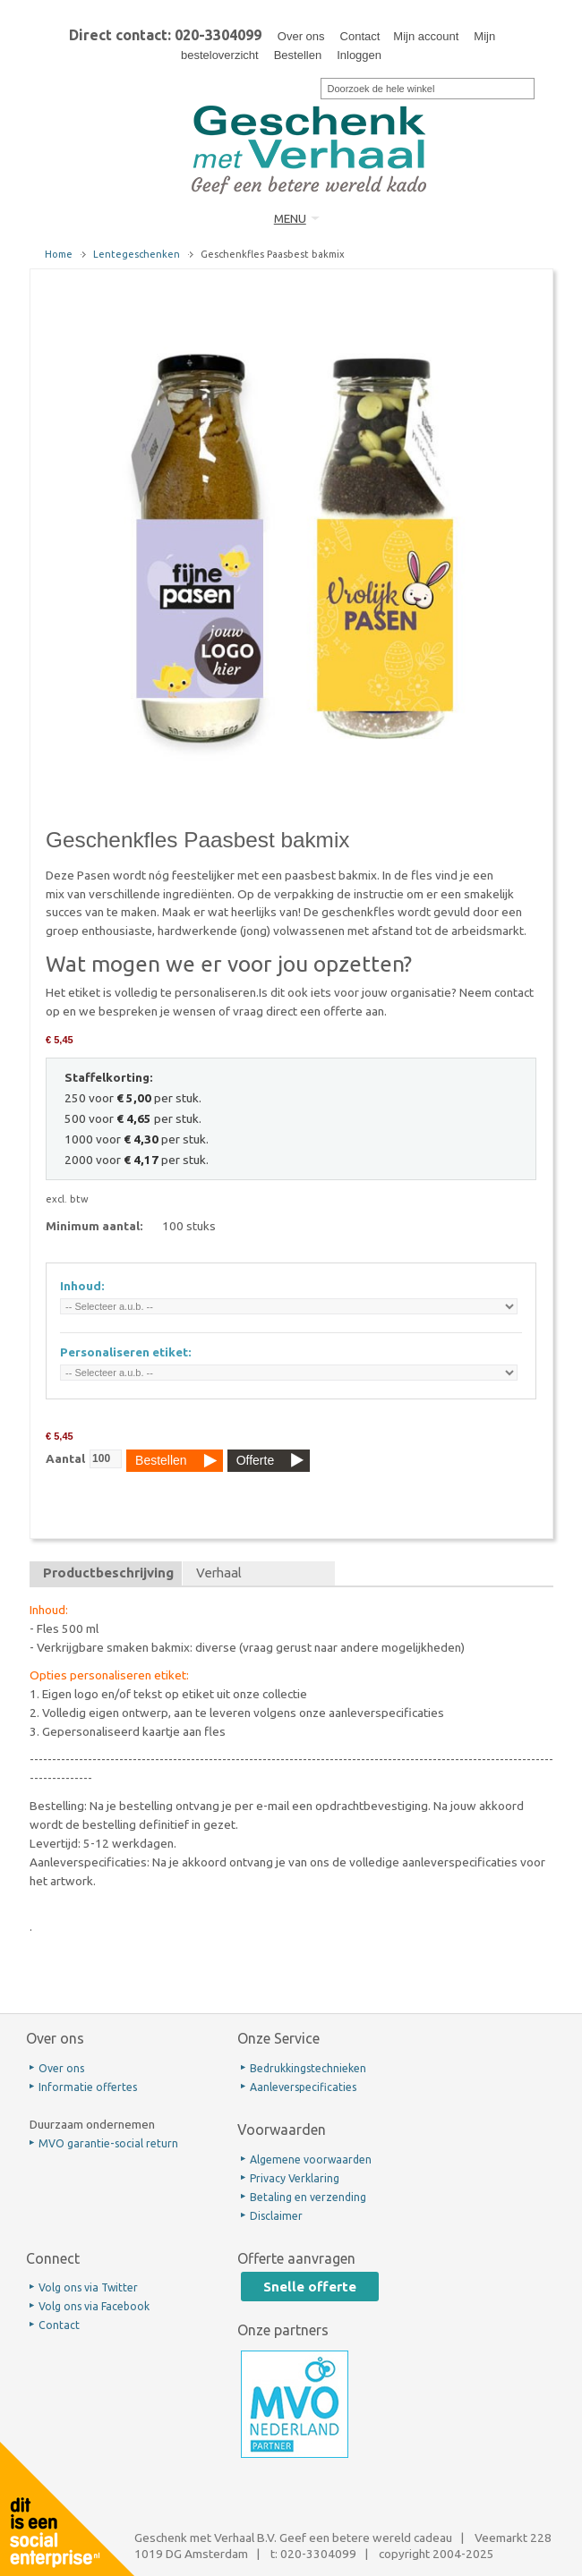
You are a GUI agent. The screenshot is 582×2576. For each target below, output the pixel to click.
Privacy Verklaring (294, 2178)
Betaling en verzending (308, 2197)
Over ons (301, 36)
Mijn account (425, 36)
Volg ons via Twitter (88, 2287)
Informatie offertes (88, 2087)
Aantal (65, 1458)
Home (59, 254)
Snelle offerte (309, 2286)
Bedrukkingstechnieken (308, 2068)
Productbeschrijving (108, 1572)
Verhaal (219, 1572)
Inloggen (359, 55)
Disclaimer (276, 2216)
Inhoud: (82, 1286)
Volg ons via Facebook (94, 2306)
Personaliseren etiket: (126, 1352)
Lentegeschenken (136, 254)
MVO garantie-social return (108, 2143)
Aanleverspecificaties (303, 2087)
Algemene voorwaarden (311, 2159)
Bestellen (297, 55)
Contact (360, 36)
